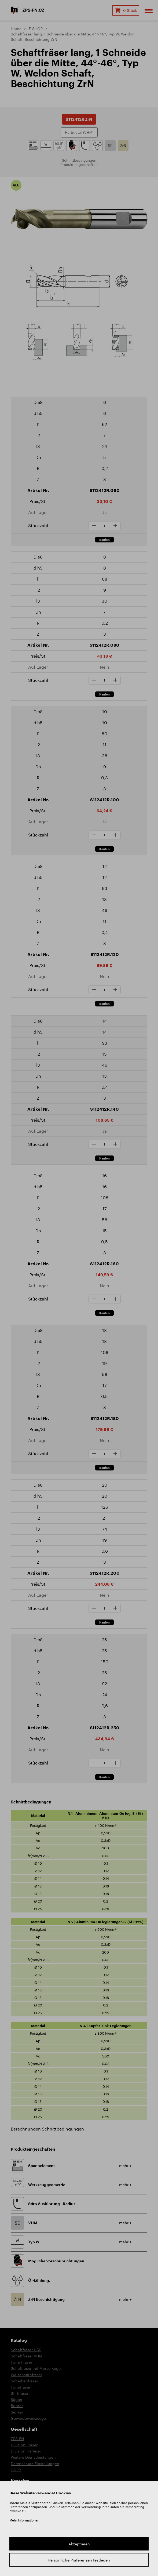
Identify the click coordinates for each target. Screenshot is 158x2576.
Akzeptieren (79, 2544)
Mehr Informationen (24, 2520)
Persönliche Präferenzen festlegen (79, 2560)
